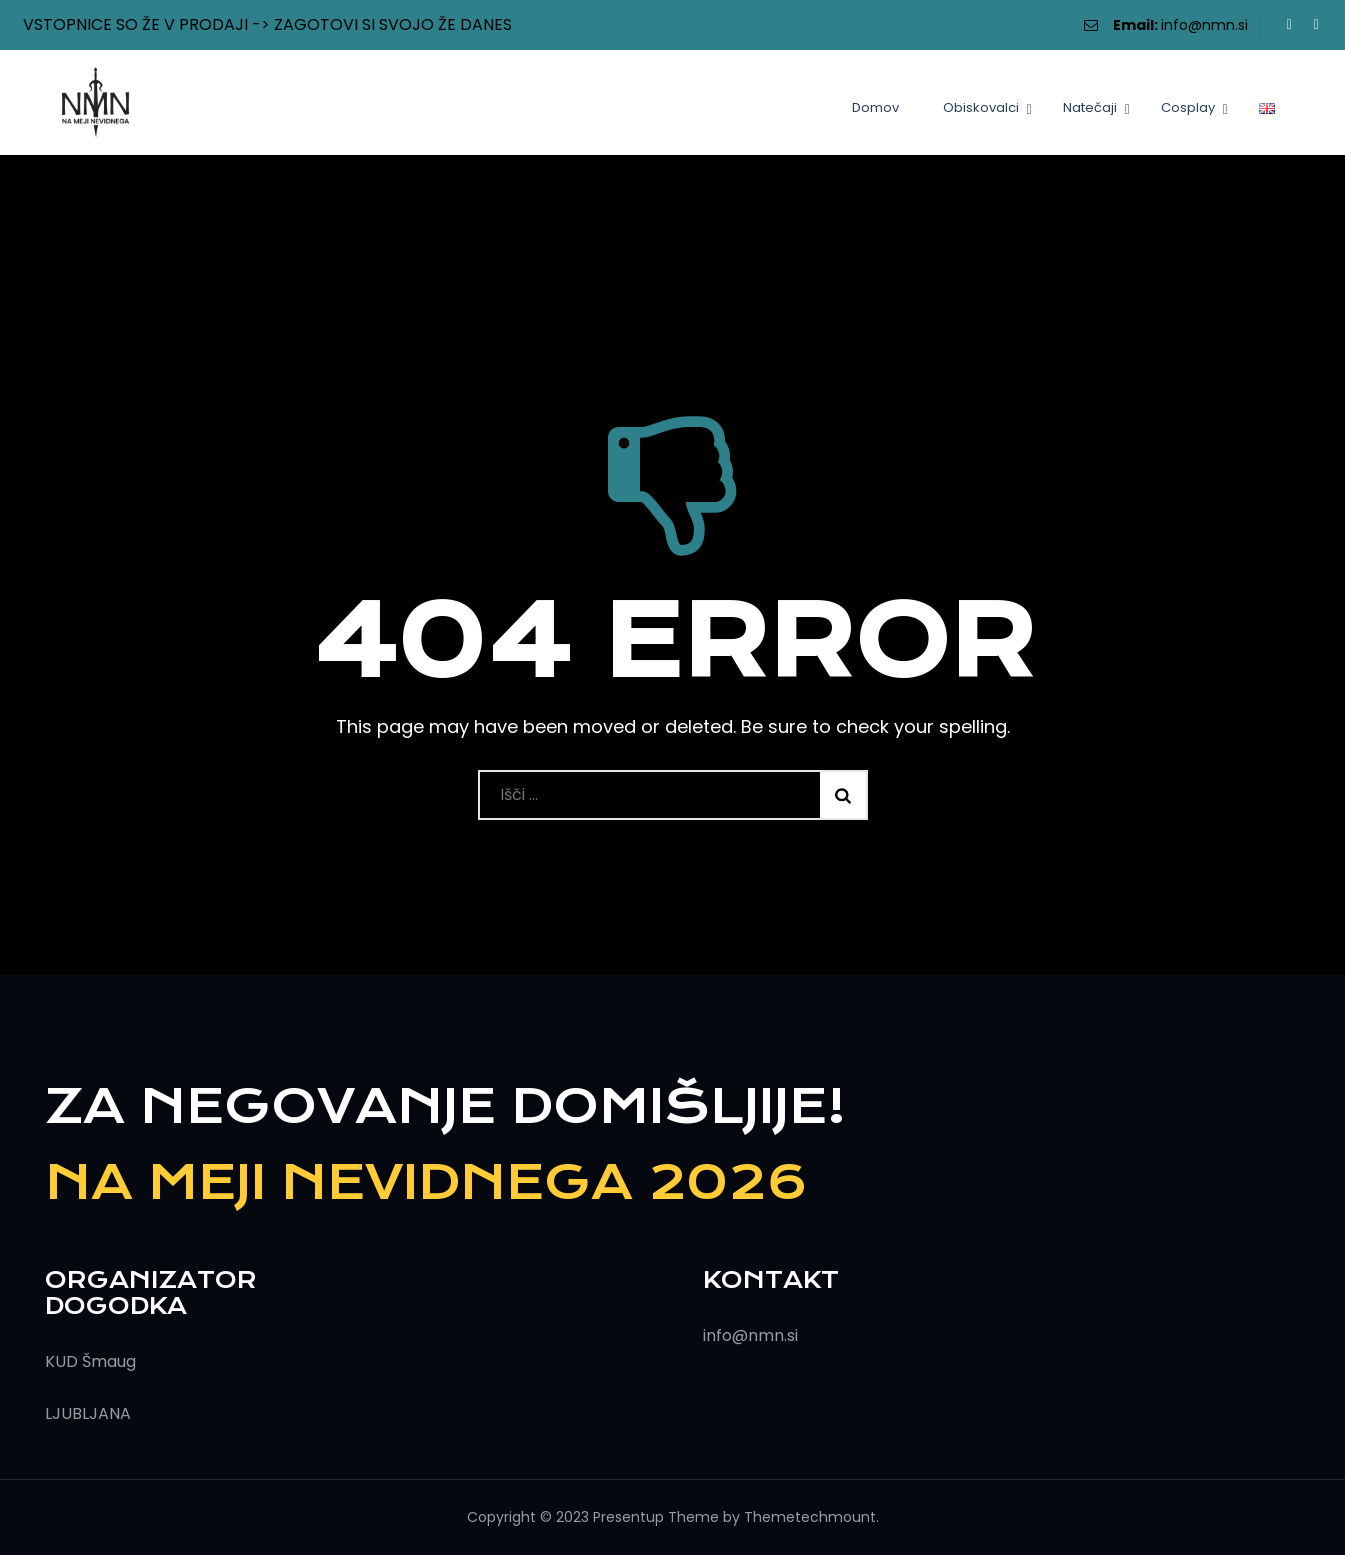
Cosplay (1188, 107)
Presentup (628, 1517)
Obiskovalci (981, 107)
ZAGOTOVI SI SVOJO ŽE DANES (393, 24)
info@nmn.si (1204, 25)
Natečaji (1090, 107)
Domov (875, 107)
